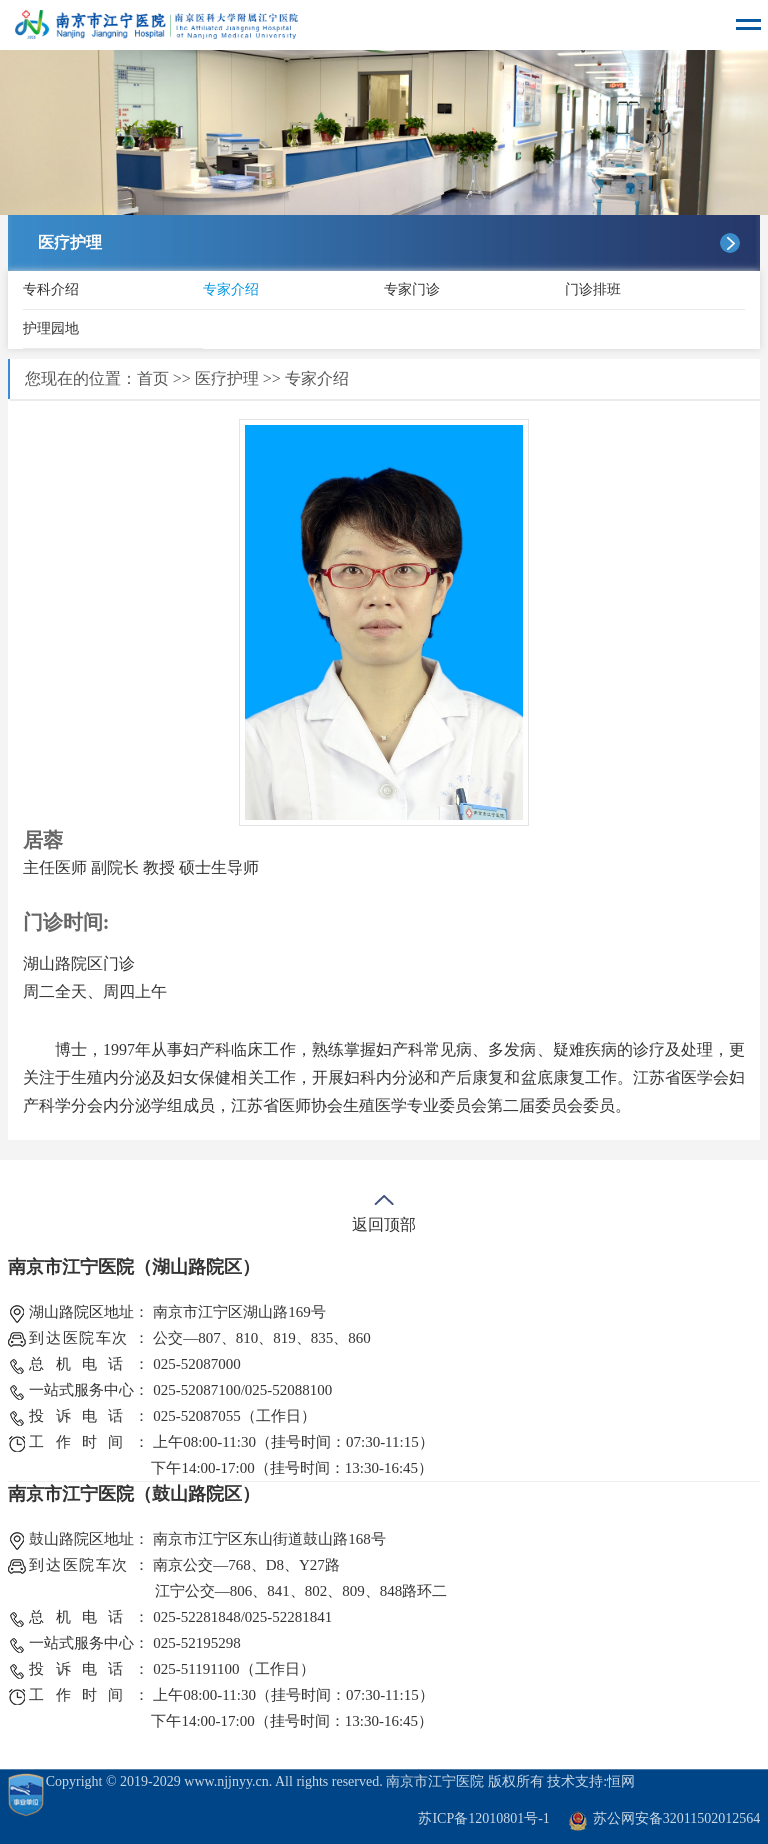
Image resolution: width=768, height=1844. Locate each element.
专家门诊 (412, 289)
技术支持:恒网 (591, 1781)
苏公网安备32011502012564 (676, 1818)
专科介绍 (51, 289)
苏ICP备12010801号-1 (483, 1818)
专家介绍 (231, 289)
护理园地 (51, 328)
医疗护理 (227, 378)
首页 (153, 378)
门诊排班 (593, 289)
